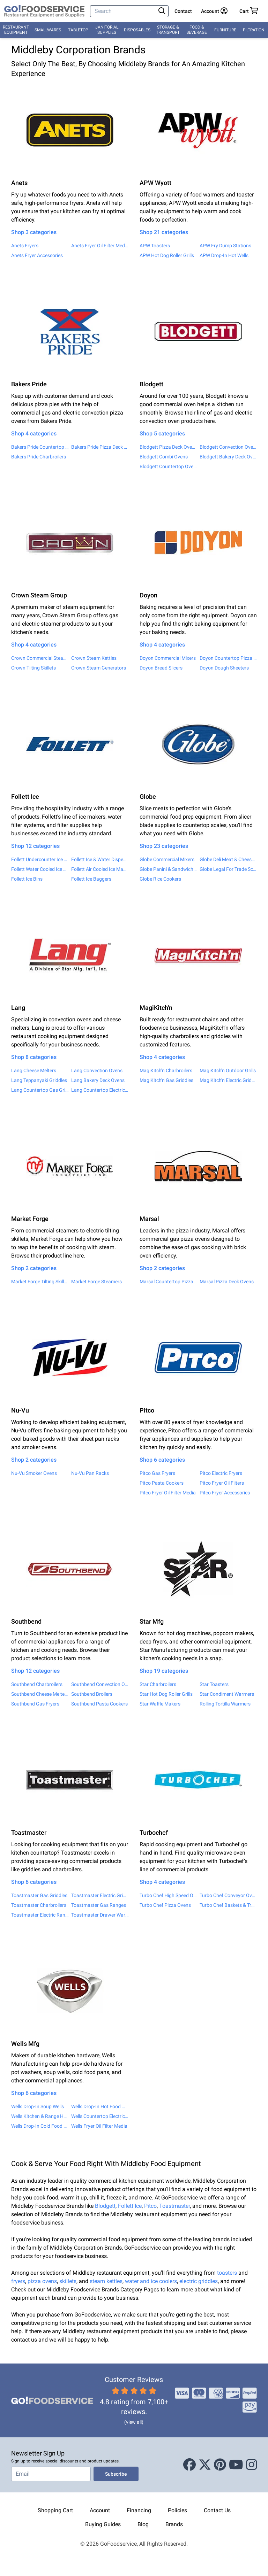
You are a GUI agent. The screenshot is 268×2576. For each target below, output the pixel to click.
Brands (174, 2524)
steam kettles (106, 2281)
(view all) (133, 2422)
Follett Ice (25, 796)
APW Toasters (155, 245)
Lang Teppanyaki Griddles (39, 1080)
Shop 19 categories (164, 1671)
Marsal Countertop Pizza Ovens (169, 1281)
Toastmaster (28, 1832)
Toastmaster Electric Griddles (99, 1895)
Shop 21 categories (164, 232)
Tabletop (78, 30)
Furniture (225, 30)
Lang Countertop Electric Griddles (99, 1090)
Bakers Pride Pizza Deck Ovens (99, 447)
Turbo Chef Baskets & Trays (228, 1905)
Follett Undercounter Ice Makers (40, 859)
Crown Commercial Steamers (40, 658)
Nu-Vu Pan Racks (90, 1473)
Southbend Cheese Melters (40, 1694)
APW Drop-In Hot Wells (224, 255)
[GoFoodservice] (44, 11)
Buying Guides (103, 2524)
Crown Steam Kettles (94, 658)
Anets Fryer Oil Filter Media (99, 245)
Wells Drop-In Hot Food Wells (99, 2106)
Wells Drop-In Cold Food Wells (40, 2126)
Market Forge (30, 1218)
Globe (148, 796)
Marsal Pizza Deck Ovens (227, 1281)
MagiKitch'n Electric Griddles (228, 1080)
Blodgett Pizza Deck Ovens (168, 447)
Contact (183, 11)
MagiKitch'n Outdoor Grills (228, 1070)
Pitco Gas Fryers (157, 1473)
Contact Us (217, 2510)
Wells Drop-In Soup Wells (37, 2106)
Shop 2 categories (34, 1268)
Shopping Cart (55, 2510)
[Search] (124, 11)
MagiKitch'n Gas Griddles (166, 1080)
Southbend (26, 1621)
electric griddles (198, 2281)
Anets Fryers (24, 245)
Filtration (254, 30)
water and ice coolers (151, 2281)
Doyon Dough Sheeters (224, 668)
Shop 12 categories (35, 846)
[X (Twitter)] (205, 2465)
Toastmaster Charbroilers (38, 1905)
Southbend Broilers (91, 1694)
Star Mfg (152, 1621)
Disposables (137, 30)
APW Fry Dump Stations (225, 245)
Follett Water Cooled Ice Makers (40, 869)
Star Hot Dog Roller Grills (166, 1694)
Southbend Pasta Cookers (99, 1704)
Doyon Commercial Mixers (168, 658)
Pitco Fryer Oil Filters (222, 1483)
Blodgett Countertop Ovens (169, 466)
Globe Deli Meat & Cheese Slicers (228, 859)
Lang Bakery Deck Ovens (98, 1080)
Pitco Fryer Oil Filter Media (168, 1492)
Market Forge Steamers (96, 1281)
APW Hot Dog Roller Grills (167, 255)
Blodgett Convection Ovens (228, 447)
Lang (18, 1007)
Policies (177, 2510)
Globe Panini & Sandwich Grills (169, 869)
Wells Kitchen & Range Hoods (40, 2116)
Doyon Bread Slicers (161, 668)
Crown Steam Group (39, 595)
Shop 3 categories (34, 232)
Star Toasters (214, 1684)
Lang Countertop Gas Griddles (40, 1090)
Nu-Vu (20, 1410)
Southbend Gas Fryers (35, 1704)
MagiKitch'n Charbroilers (166, 1070)
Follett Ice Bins (27, 879)
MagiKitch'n (156, 1007)
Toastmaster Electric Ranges (40, 1915)
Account (100, 2510)
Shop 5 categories (162, 433)
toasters (227, 2272)
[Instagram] (251, 2465)
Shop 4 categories (34, 433)
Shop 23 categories (164, 846)
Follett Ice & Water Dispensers (99, 859)
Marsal (149, 1218)
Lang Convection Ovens (96, 1070)
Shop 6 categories (162, 1459)
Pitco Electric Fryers (221, 1473)
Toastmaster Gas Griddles (39, 1895)
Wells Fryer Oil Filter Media (99, 2126)
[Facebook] (189, 2465)
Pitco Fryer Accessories (225, 1492)
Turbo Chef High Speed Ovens (169, 1895)
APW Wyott (155, 182)
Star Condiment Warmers (227, 1694)
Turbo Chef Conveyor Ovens (228, 1895)
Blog (143, 2524)
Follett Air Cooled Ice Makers (99, 869)
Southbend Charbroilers (36, 1684)
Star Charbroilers (158, 1684)
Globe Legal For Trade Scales (228, 869)
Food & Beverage (196, 30)
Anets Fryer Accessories (37, 255)
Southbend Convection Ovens (99, 1684)
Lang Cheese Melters (33, 1070)
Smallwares (48, 30)
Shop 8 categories (34, 1057)
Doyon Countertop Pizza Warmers (228, 658)
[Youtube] (236, 2465)
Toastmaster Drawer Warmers (99, 1915)
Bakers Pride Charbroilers (38, 456)
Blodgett (151, 384)
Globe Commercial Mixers (167, 859)
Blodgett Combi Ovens (164, 456)
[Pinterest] (220, 2465)
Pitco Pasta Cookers (162, 1483)
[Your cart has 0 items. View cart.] (248, 11)
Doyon (148, 595)
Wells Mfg (25, 2043)
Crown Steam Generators (98, 668)
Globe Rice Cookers (160, 879)
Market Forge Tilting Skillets (40, 1281)
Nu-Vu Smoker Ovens (34, 1473)
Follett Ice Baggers (91, 879)
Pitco (147, 1410)
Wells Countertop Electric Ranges (99, 2116)
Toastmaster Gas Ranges (98, 1905)
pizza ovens (42, 2281)
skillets (67, 2281)
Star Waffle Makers (160, 1704)
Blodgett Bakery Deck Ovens (228, 456)
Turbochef (154, 1832)
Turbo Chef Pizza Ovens (165, 1905)
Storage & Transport (168, 30)
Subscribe (116, 2474)
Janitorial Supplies (106, 30)
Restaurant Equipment (16, 30)
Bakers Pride (29, 384)
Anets (19, 182)
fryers (18, 2281)
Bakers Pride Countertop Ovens (40, 447)
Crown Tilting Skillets (33, 668)
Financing (139, 2510)
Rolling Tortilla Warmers (225, 1704)
